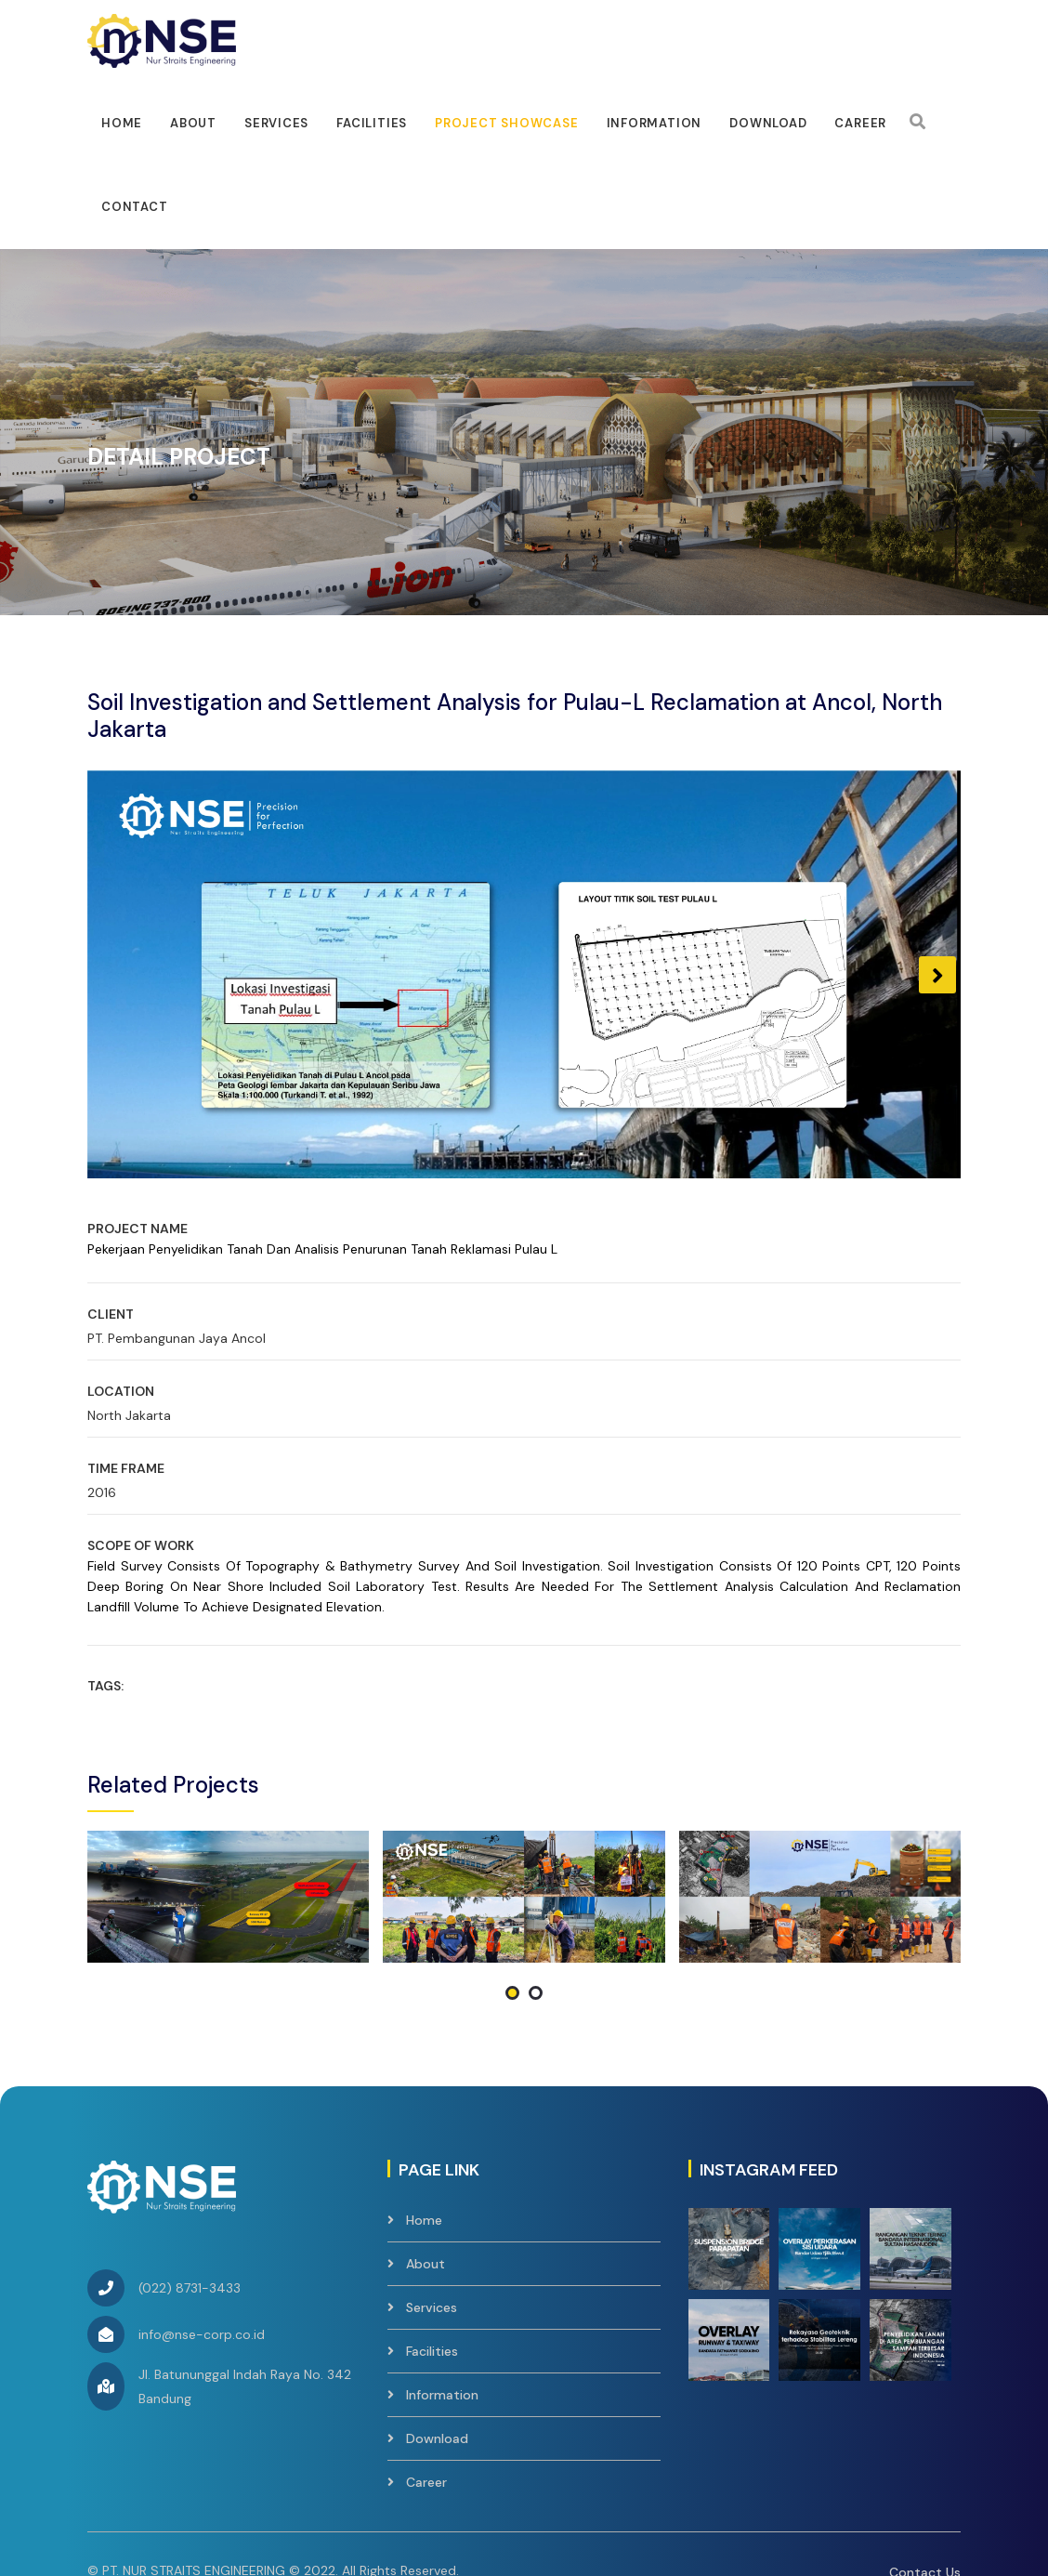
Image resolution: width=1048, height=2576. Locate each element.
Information (654, 123)
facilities (371, 123)
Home (121, 123)
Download (767, 123)
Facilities (432, 2221)
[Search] (917, 122)
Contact (134, 207)
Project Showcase (506, 123)
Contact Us (925, 2442)
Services (276, 123)
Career (860, 123)
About (193, 123)
